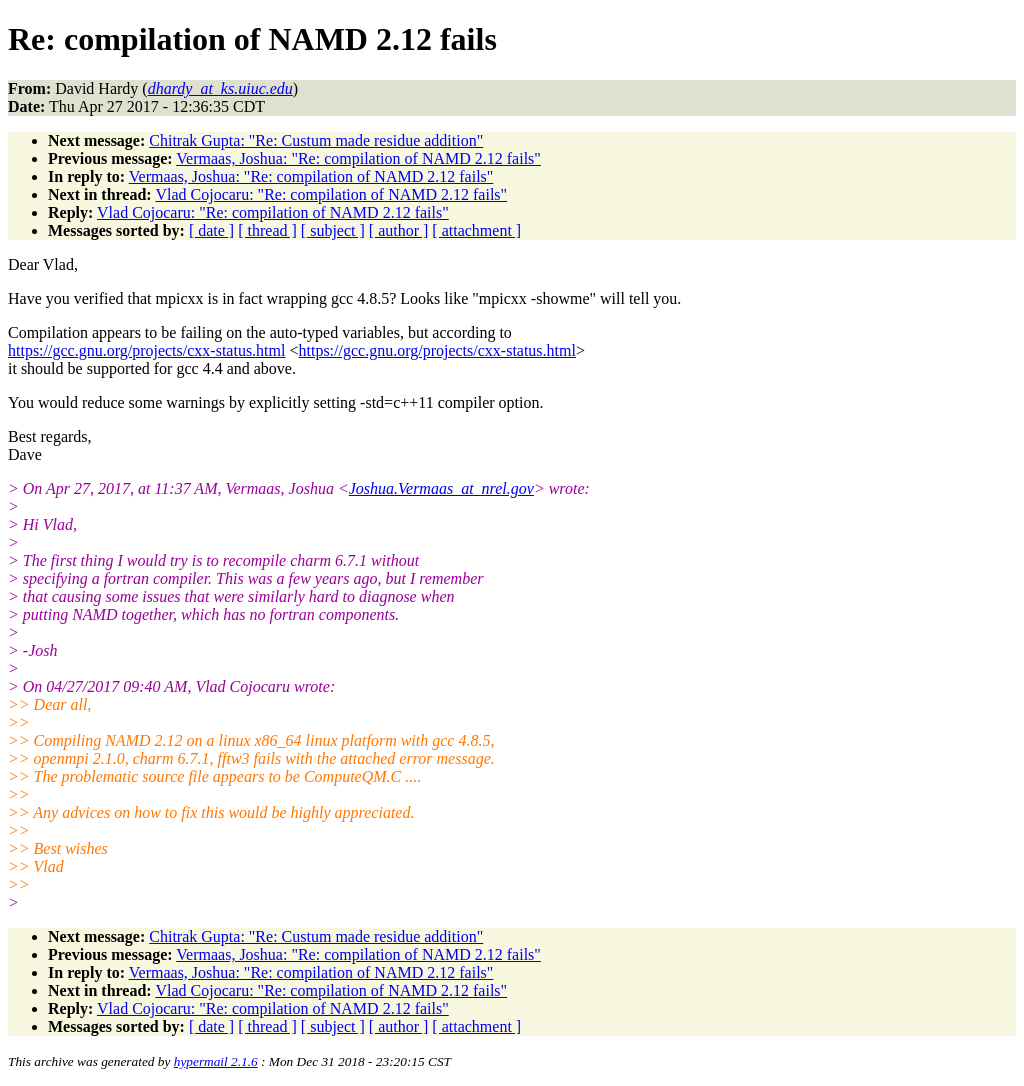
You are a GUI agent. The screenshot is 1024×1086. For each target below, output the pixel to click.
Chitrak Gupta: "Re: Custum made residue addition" (316, 140)
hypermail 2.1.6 (216, 1061)
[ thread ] (267, 230)
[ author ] (399, 230)
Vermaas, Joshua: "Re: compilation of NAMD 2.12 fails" (358, 158)
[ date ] (211, 230)
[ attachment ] (476, 230)
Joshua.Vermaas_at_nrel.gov (441, 488)
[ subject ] (333, 230)
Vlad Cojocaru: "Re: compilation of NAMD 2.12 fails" (331, 194)
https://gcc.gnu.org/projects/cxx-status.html (146, 350)
